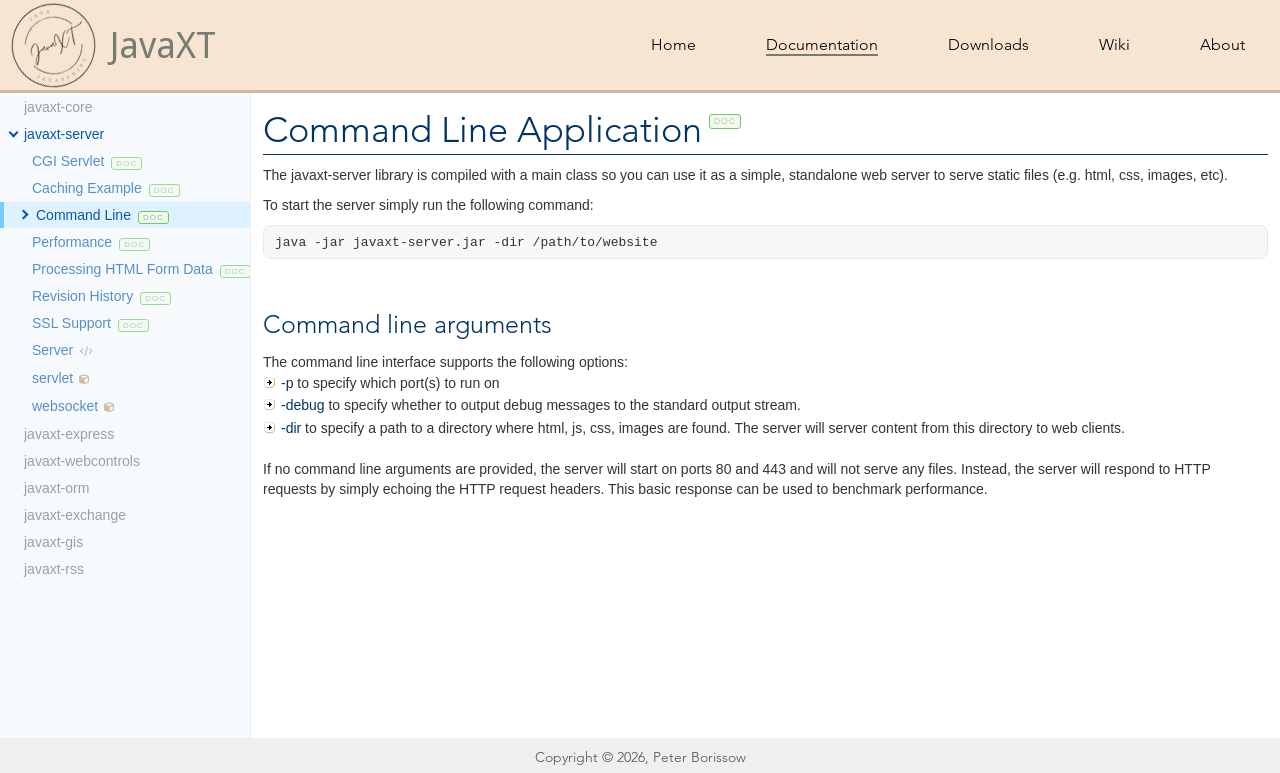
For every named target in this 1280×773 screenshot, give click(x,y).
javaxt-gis (53, 542)
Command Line (83, 215)
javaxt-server (64, 134)
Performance (72, 242)
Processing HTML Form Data (122, 269)
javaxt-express (69, 434)
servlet (52, 378)
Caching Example (87, 188)
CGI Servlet (68, 161)
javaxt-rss (54, 569)
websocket (65, 406)
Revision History (82, 296)
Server (52, 350)
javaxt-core (58, 107)
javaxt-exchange (75, 515)
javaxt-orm (56, 488)
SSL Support (71, 323)
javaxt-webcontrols (82, 461)
